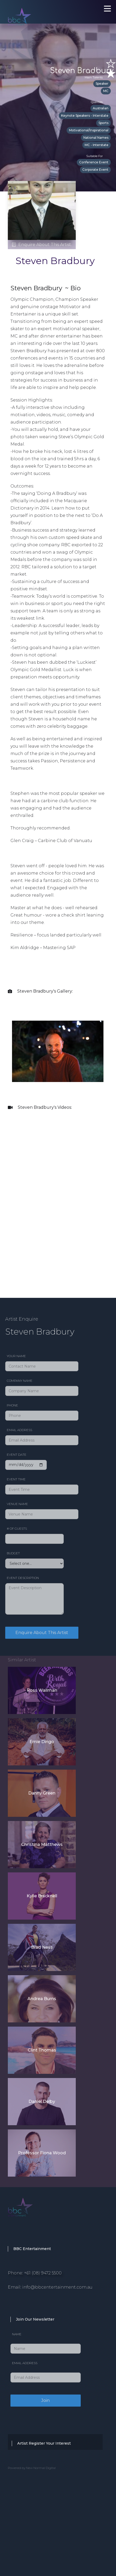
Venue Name (17, 1504)
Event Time (16, 1479)
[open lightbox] (58, 1051)
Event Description (23, 1578)
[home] (36, 10)
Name (16, 2334)
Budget (13, 1553)
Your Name (16, 1356)
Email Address (19, 1430)
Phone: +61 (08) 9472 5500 (35, 2272)
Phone (12, 1405)
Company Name (19, 1381)
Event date (16, 1454)
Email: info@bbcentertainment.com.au (50, 2287)
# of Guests (17, 1528)
